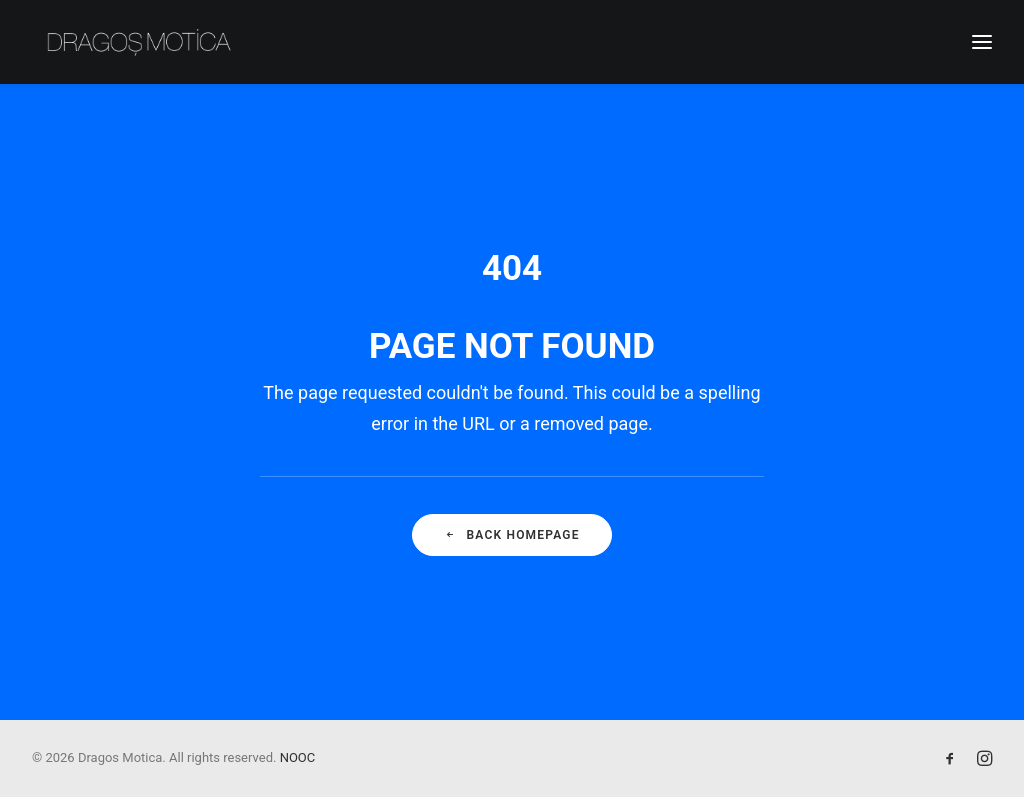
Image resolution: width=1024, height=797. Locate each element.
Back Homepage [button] (511, 535)
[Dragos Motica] (139, 42)
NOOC (298, 757)
